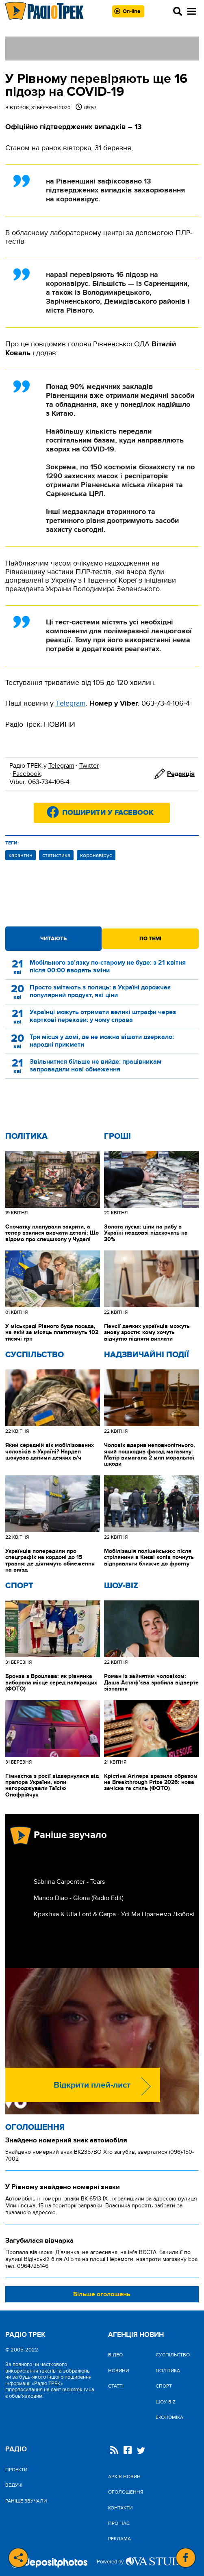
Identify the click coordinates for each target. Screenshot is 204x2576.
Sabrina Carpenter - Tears (69, 1882)
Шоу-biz (121, 1586)
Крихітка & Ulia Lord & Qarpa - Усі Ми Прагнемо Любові (114, 1914)
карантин (21, 855)
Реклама (119, 2538)
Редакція (181, 774)
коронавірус (96, 855)
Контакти (120, 2508)
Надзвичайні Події (146, 1355)
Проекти (16, 2469)
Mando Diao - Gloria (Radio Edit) (79, 1898)
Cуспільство (34, 1355)
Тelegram (71, 703)
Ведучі (13, 2485)
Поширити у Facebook (108, 812)
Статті (116, 2386)
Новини (118, 2370)
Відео (115, 2355)
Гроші (117, 1136)
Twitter (89, 766)
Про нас (119, 2523)
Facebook (27, 774)
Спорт (19, 1586)
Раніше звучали (26, 2501)
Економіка (169, 2417)
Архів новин (124, 2476)
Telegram (61, 766)
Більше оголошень (101, 2294)
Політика (26, 1136)
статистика (56, 855)
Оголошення (35, 2127)
